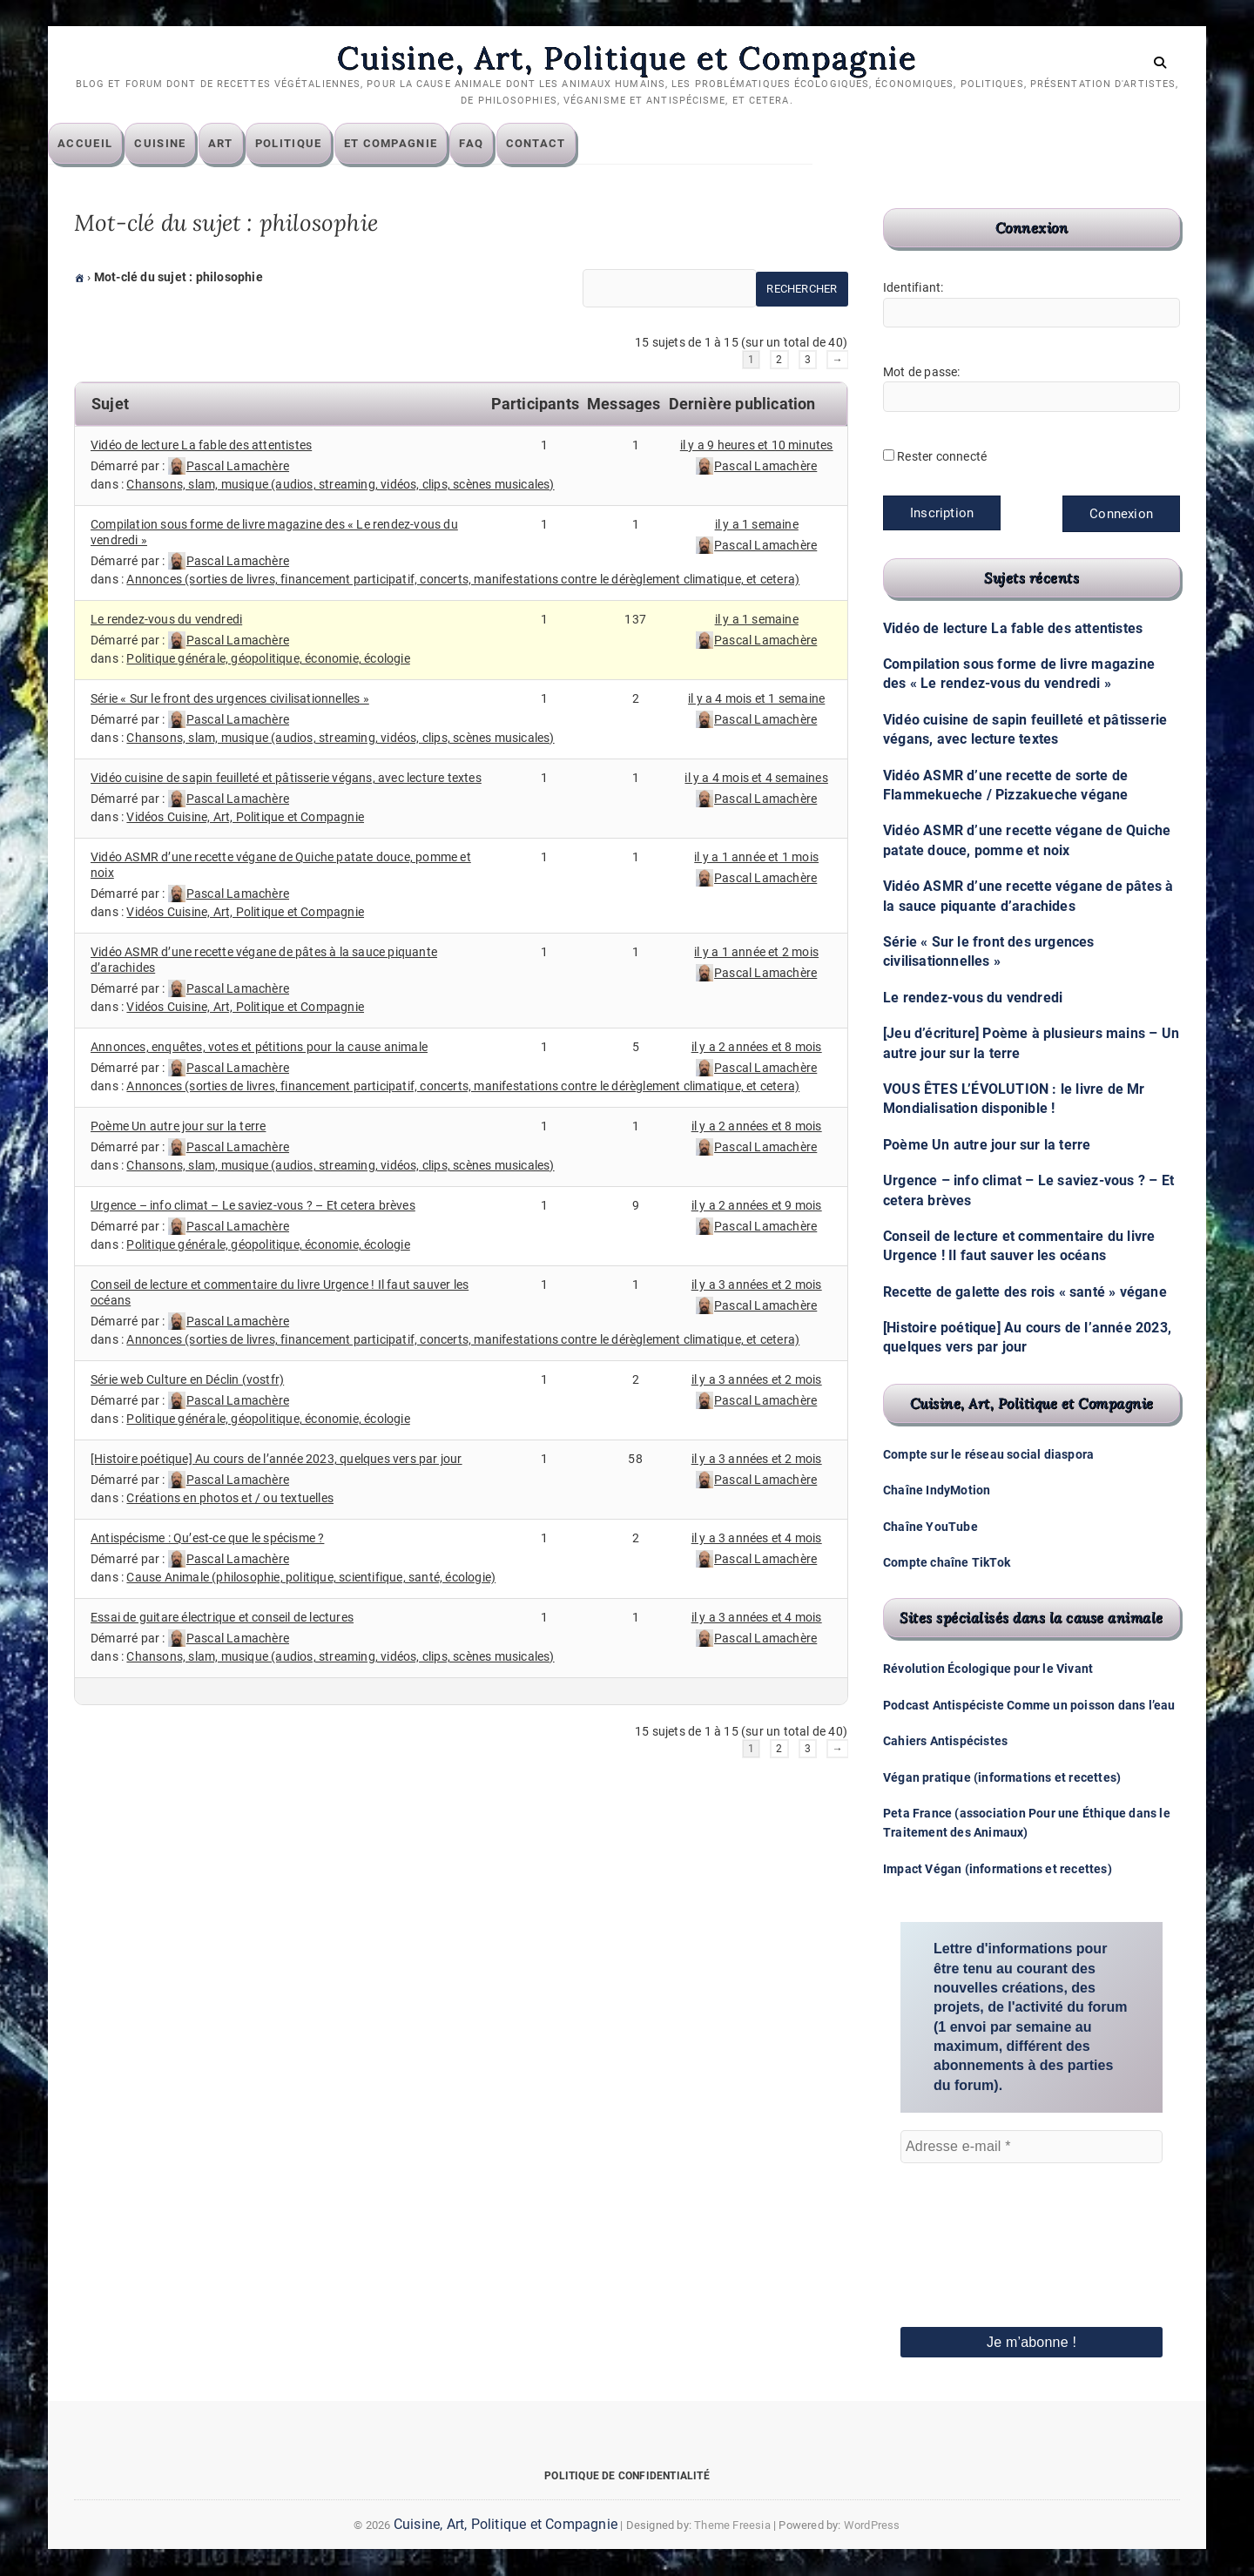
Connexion (1121, 515)
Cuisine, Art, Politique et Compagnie (627, 58)
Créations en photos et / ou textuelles (230, 1499)
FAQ (497, 144)
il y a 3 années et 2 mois (756, 1285)
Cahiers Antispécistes (945, 1742)
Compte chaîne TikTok (946, 1563)
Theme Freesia (732, 2525)
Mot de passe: (922, 373)
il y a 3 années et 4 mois (756, 1539)
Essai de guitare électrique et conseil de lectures (222, 1618)
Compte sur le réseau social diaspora (988, 1455)
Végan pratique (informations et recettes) (1002, 1777)
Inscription (942, 514)
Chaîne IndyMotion (936, 1491)
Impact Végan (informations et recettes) (997, 1870)
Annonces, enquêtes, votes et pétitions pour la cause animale (259, 1048)
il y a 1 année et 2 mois (756, 953)
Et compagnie (417, 144)
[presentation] (971, 2222)
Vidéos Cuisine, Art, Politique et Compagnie (245, 818)
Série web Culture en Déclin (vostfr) (187, 1380)
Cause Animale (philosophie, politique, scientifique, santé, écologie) (311, 1578)
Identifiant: (913, 288)
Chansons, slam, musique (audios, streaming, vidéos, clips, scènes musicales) (340, 485)
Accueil (111, 144)
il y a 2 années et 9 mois (756, 1206)
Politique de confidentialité (627, 2477)
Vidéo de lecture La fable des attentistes (201, 446)
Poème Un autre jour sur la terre (178, 1127)
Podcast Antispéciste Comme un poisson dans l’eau (1029, 1706)
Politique (314, 144)
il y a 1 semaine (757, 525)
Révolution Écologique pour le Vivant (988, 1669)
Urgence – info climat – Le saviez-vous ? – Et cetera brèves (253, 1206)
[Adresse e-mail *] (1031, 2147)
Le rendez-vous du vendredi (166, 620)
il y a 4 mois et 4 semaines (755, 779)
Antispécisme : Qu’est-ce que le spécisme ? (207, 1539)
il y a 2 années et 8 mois (756, 1048)
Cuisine (186, 144)
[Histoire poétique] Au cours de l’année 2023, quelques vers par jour (276, 1460)
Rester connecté (942, 457)
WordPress (872, 2525)
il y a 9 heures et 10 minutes (756, 446)
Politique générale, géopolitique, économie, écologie (267, 659)
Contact (562, 144)
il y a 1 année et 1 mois (756, 858)
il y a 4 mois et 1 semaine (756, 699)
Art (247, 144)
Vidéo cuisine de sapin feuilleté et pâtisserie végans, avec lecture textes (286, 779)
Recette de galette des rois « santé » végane (1025, 1293)
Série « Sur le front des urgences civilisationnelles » (230, 699)
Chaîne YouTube (930, 1527)
